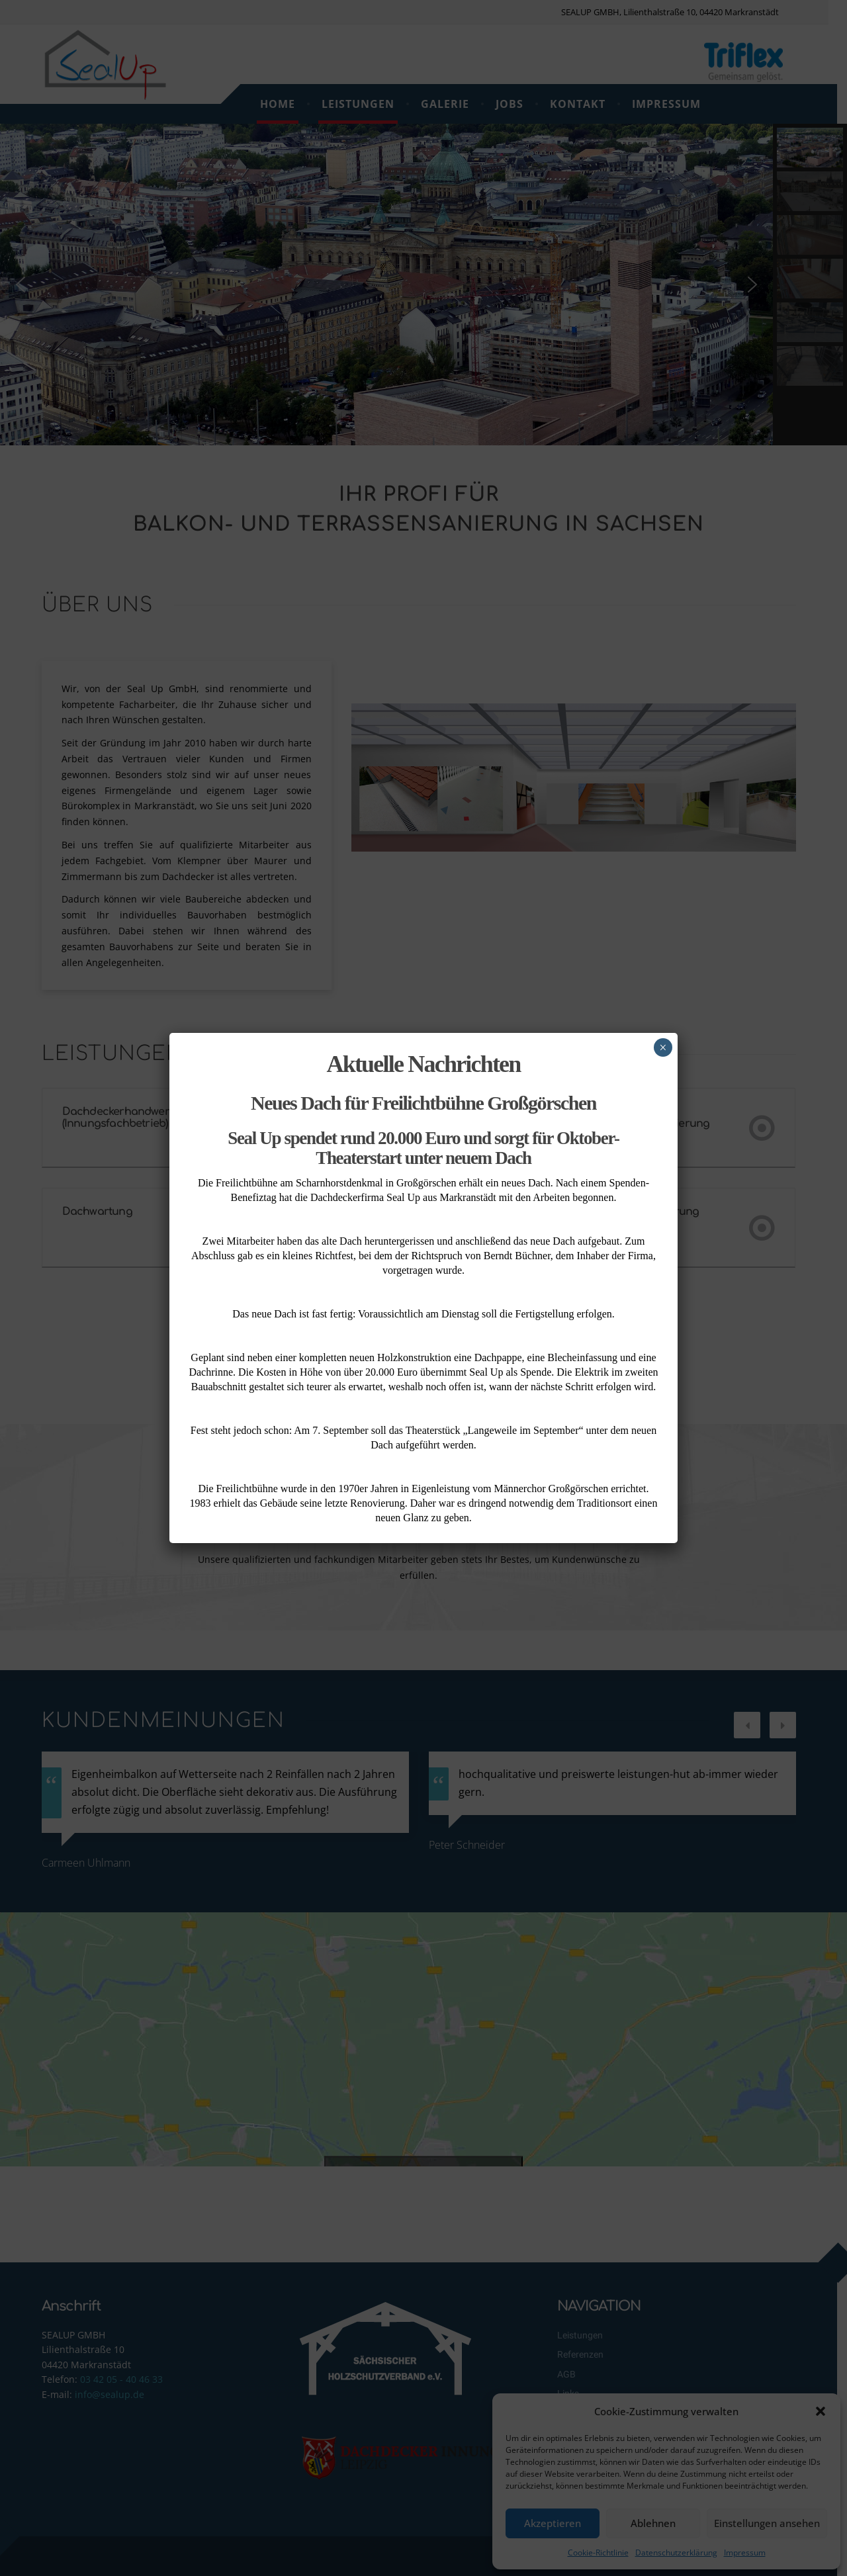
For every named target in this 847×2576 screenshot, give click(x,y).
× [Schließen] (662, 1047)
